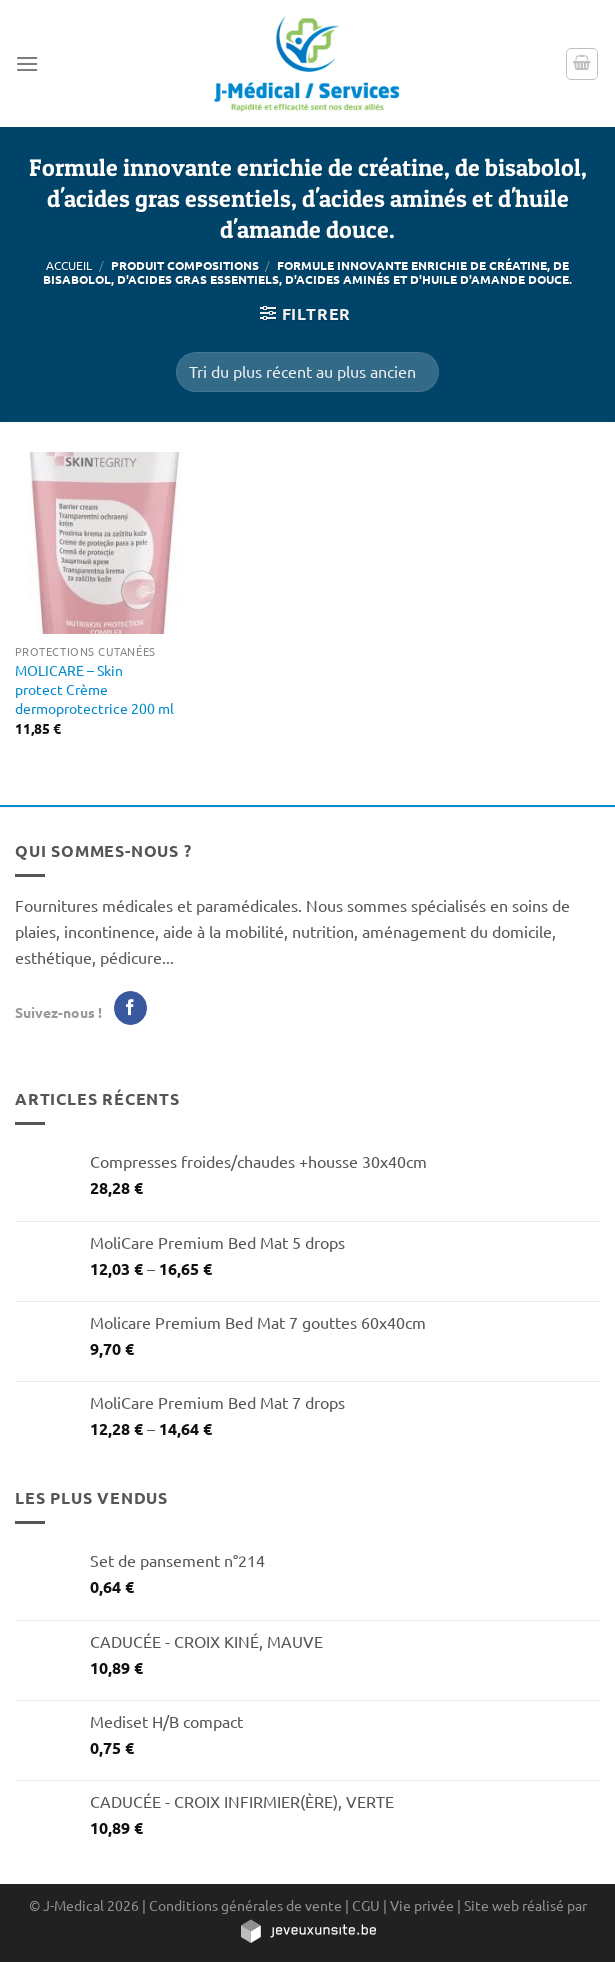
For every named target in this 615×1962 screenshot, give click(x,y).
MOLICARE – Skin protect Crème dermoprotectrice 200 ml (94, 688)
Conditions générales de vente (245, 1905)
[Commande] (307, 372)
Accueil (69, 265)
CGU (366, 1905)
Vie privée (422, 1905)
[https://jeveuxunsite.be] (307, 1930)
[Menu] (27, 63)
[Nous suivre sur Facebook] (130, 1008)
